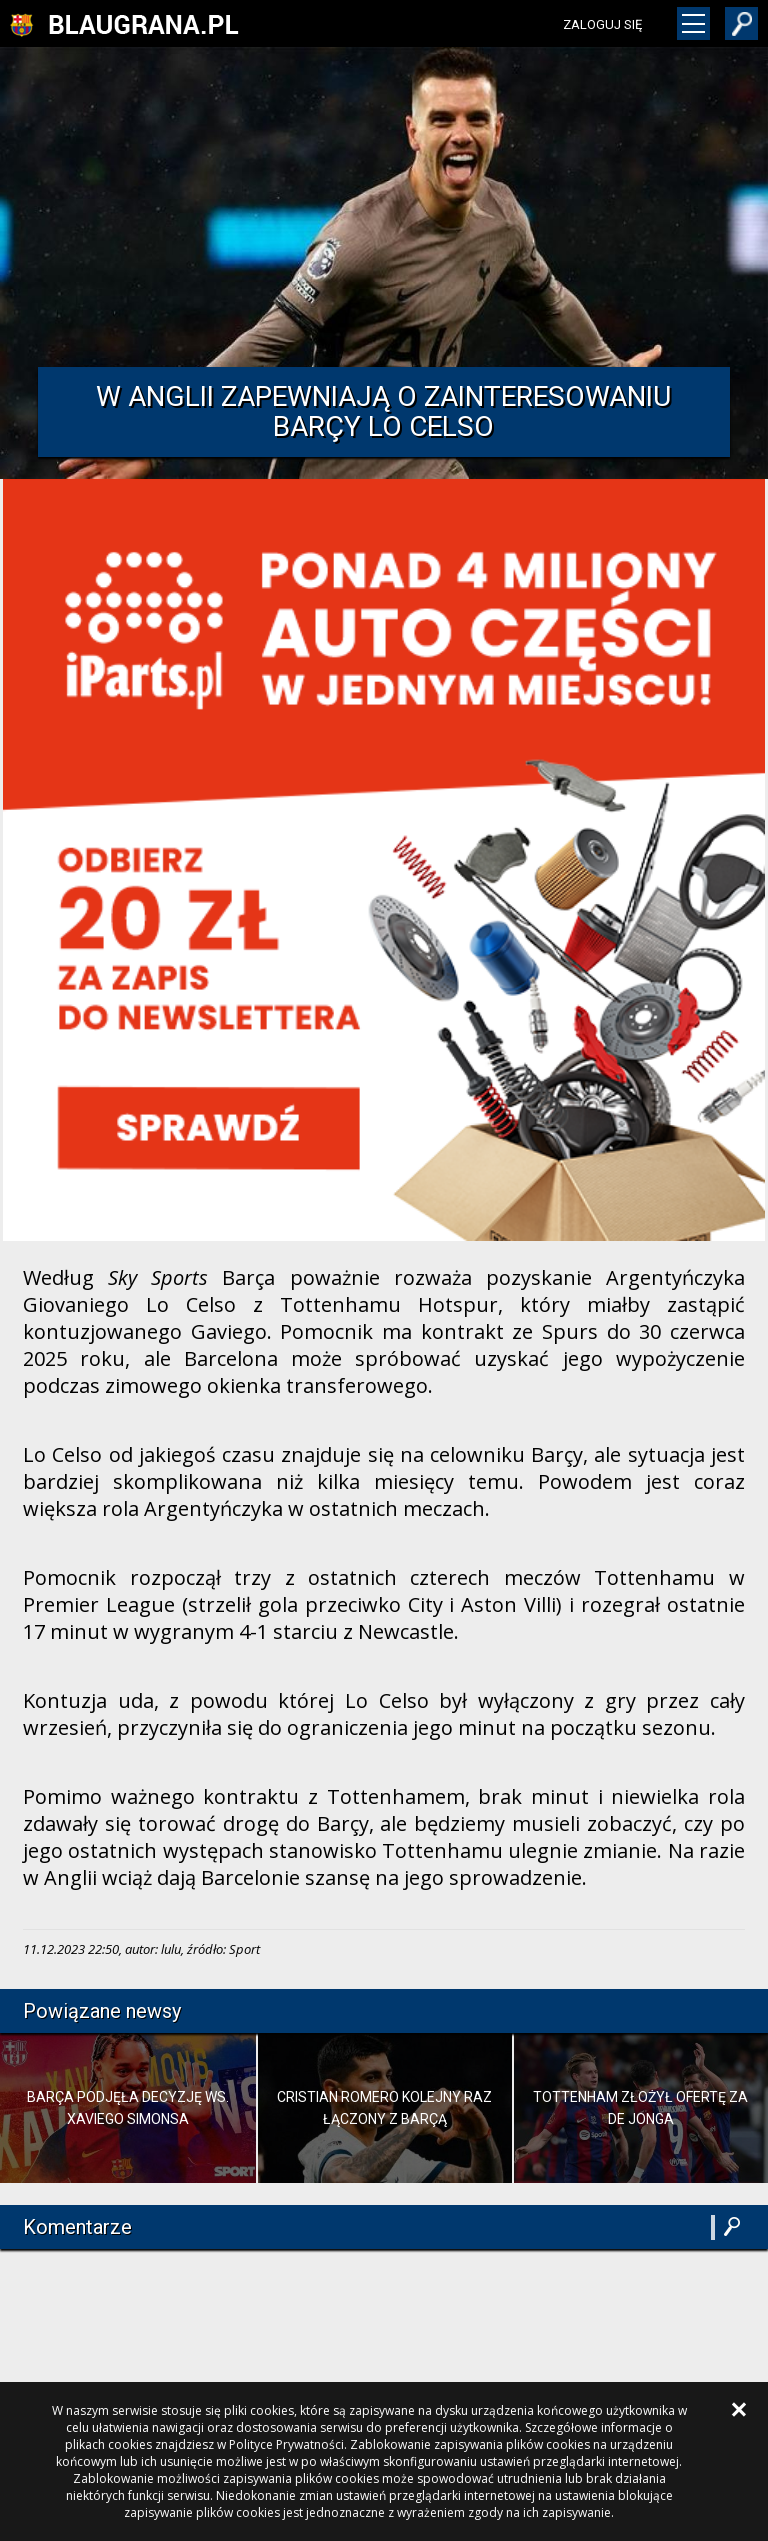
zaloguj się (602, 24)
